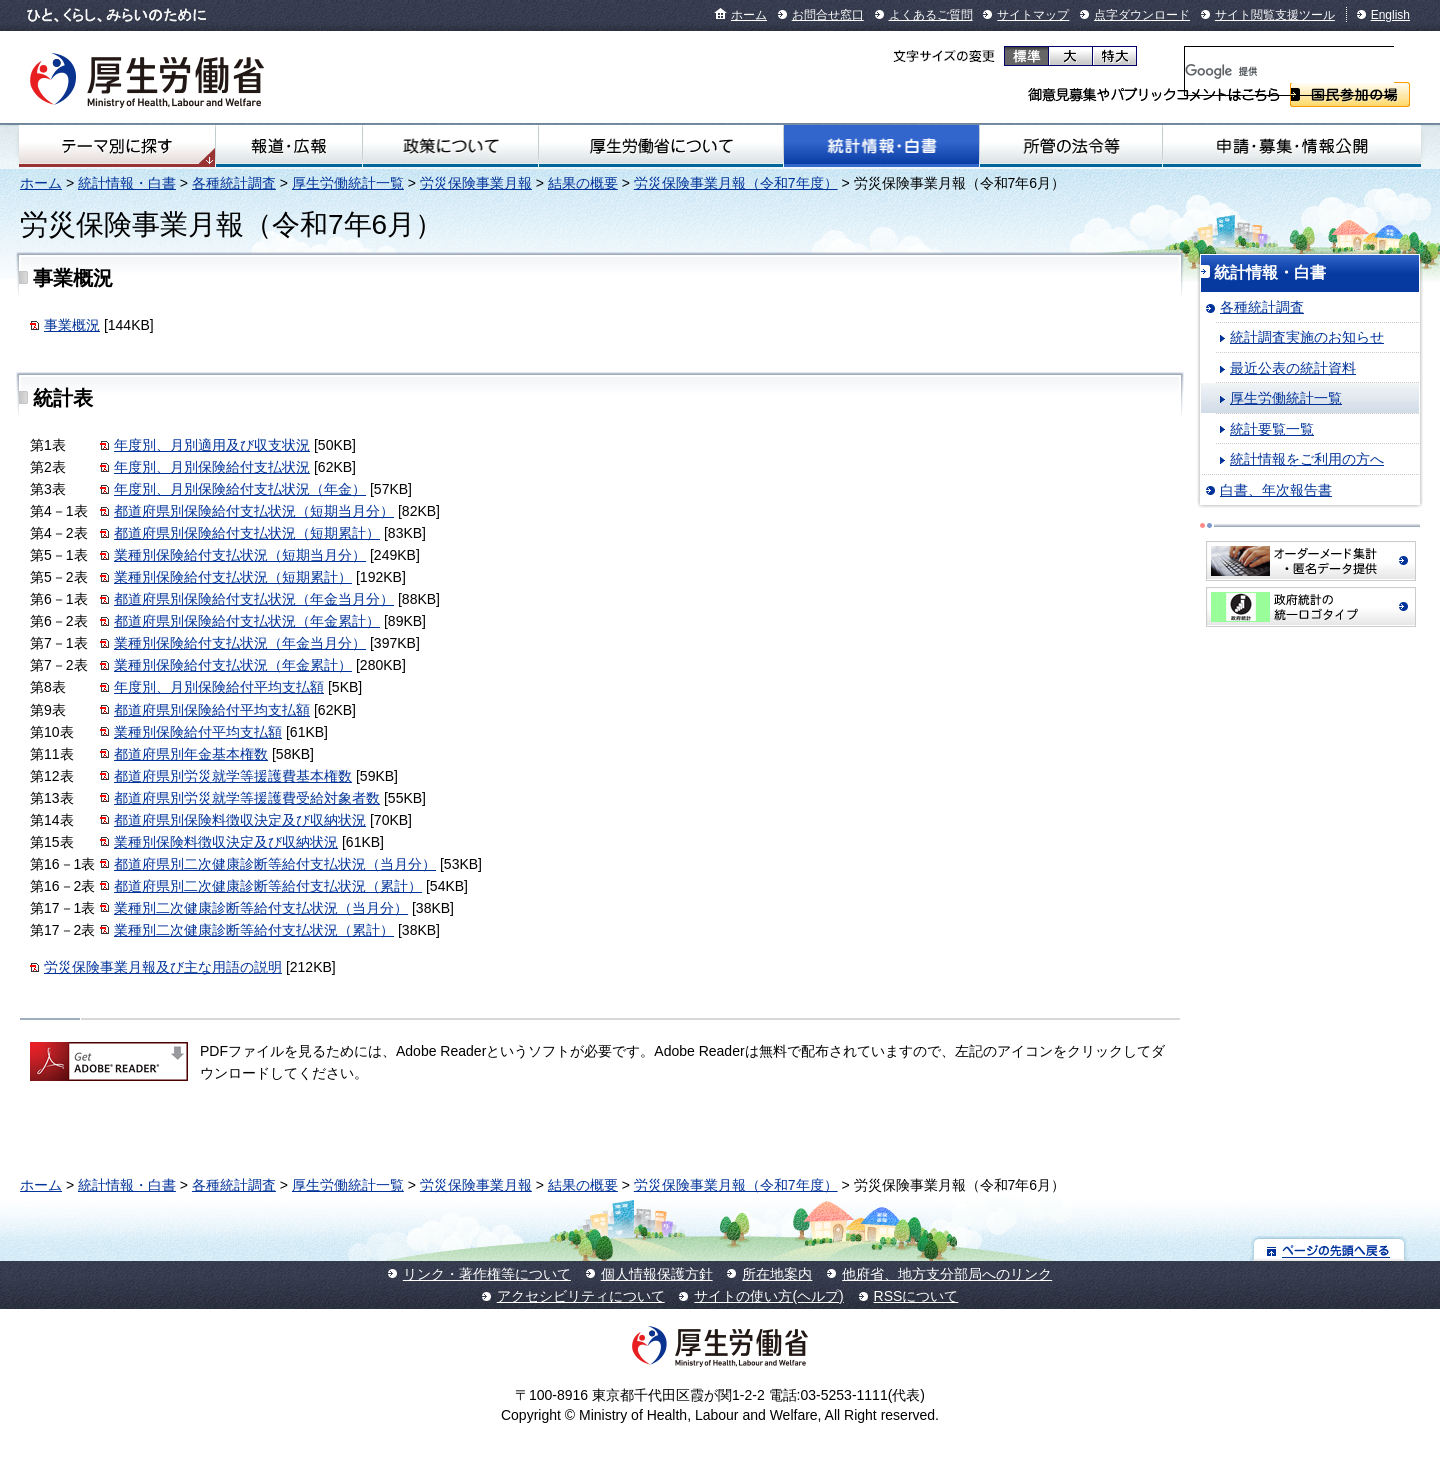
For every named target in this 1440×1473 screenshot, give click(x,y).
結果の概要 (583, 183)
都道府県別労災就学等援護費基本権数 (233, 776)
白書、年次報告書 (1276, 490)
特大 (1114, 56)
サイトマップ (1033, 15)
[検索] (1289, 71)
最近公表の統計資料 (1293, 368)
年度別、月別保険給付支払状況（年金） (240, 489)
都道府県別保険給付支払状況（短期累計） (247, 533)
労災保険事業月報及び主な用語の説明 (163, 967)
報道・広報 (289, 146)
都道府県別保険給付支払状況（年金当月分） (254, 599)
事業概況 (72, 325)
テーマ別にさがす (117, 146)
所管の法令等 (1070, 146)
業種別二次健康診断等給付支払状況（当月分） (261, 908)
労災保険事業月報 (476, 183)
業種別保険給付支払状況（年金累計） (233, 665)
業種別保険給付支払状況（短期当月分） (240, 555)
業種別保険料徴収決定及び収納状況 (226, 842)
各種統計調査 (234, 183)
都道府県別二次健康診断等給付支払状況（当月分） (275, 864)
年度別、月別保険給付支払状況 (212, 467)
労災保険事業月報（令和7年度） (736, 183)
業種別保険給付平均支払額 (198, 732)
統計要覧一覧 (1272, 429)
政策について (450, 146)
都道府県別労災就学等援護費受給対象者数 (247, 798)
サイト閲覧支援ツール (1275, 15)
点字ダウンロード (1142, 15)
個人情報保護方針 (657, 1274)
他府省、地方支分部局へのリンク (947, 1274)
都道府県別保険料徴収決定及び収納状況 (240, 820)
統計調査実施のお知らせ (1307, 337)
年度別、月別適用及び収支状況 (212, 445)
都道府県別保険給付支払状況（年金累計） (247, 621)
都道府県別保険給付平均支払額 (212, 710)
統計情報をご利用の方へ (1307, 459)
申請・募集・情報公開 (1292, 146)
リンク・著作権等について (487, 1274)
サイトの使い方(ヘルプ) (768, 1296)
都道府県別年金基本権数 (191, 754)
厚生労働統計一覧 (348, 183)
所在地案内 (777, 1274)
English (1390, 15)
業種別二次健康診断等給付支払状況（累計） (254, 930)
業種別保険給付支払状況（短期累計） (233, 577)
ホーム (749, 15)
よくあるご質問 (931, 15)
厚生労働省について (661, 146)
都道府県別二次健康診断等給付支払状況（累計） (268, 886)
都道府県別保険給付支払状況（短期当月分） (254, 511)
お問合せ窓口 (828, 15)
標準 (1026, 56)
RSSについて (916, 1296)
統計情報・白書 (881, 146)
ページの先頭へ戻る (1329, 1249)
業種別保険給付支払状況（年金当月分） (240, 643)
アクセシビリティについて (581, 1296)
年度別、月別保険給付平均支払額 (219, 687)
